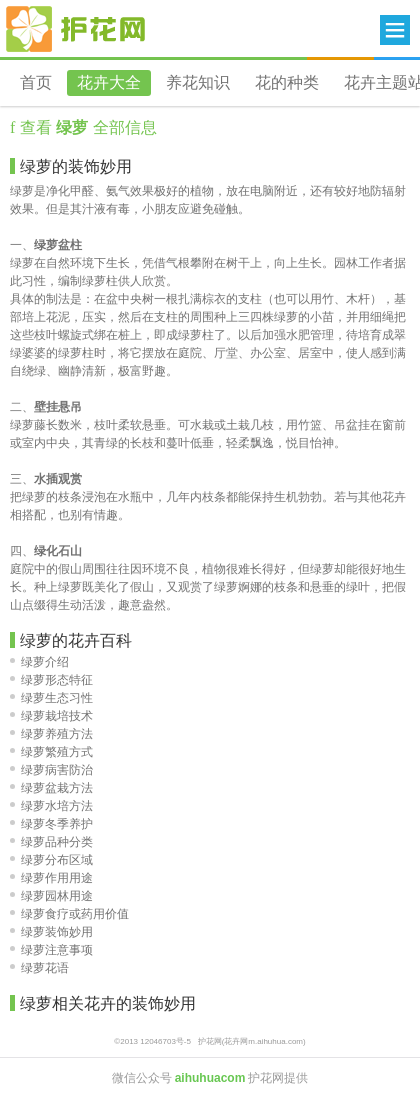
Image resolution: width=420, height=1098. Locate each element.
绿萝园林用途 (51, 896)
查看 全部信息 (85, 127)
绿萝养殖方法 (51, 734)
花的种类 (287, 82)
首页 (36, 82)
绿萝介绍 (39, 662)
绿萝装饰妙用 (51, 932)
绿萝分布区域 (51, 860)
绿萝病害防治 (51, 770)
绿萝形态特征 (51, 680)
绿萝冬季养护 (51, 824)
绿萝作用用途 (51, 878)
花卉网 (76, 29)
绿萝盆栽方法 (51, 788)
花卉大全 (109, 82)
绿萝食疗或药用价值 (69, 914)
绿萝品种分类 (51, 842)
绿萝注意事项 (51, 950)
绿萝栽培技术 (51, 716)
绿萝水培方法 (51, 806)
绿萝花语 (39, 968)
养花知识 (198, 82)
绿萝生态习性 (51, 698)
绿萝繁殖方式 (51, 752)
